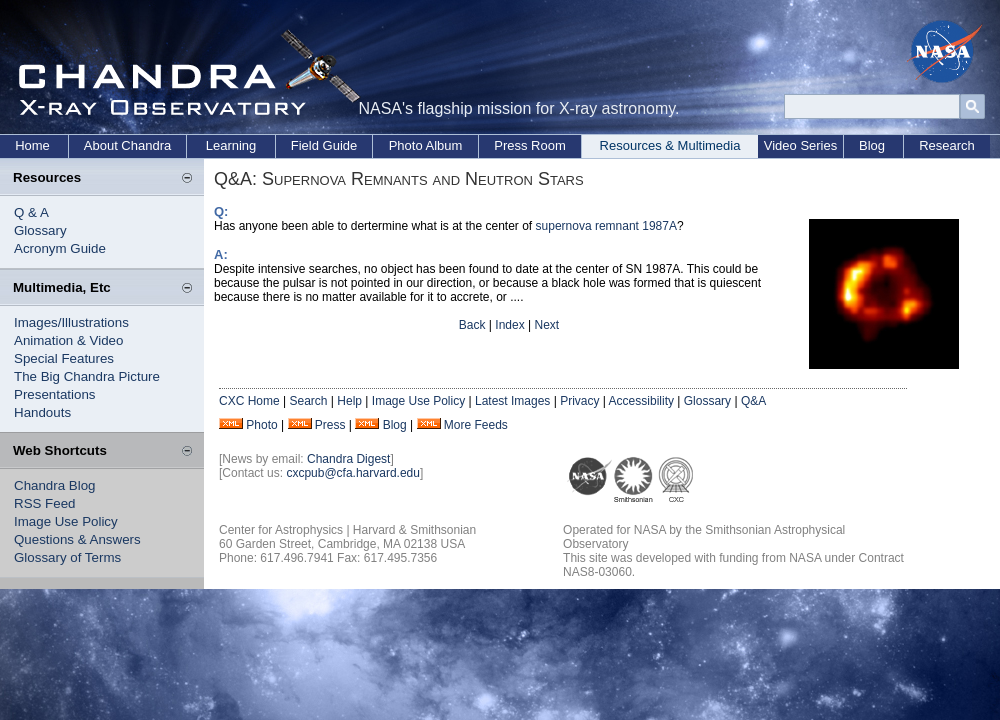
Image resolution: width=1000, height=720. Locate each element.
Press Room (530, 145)
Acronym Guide (60, 248)
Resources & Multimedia (670, 145)
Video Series (800, 145)
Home (32, 145)
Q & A (31, 212)
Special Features (64, 358)
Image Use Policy (66, 521)
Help (349, 401)
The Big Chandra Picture (87, 376)
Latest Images (512, 401)
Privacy (579, 401)
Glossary (40, 230)
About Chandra (127, 145)
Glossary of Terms (67, 557)
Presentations (55, 394)
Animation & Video (68, 340)
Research (947, 145)
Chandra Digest (348, 459)
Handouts (42, 412)
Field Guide (324, 145)
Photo (261, 425)
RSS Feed (45, 503)
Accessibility (641, 401)
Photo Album (426, 145)
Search (308, 401)
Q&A (753, 401)
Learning (231, 145)
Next (546, 325)
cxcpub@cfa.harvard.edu (353, 473)
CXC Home (249, 401)
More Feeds (476, 425)
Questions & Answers (77, 539)
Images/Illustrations (71, 322)
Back (472, 325)
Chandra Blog (55, 485)
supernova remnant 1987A (606, 226)
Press (330, 425)
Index (509, 325)
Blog (872, 145)
